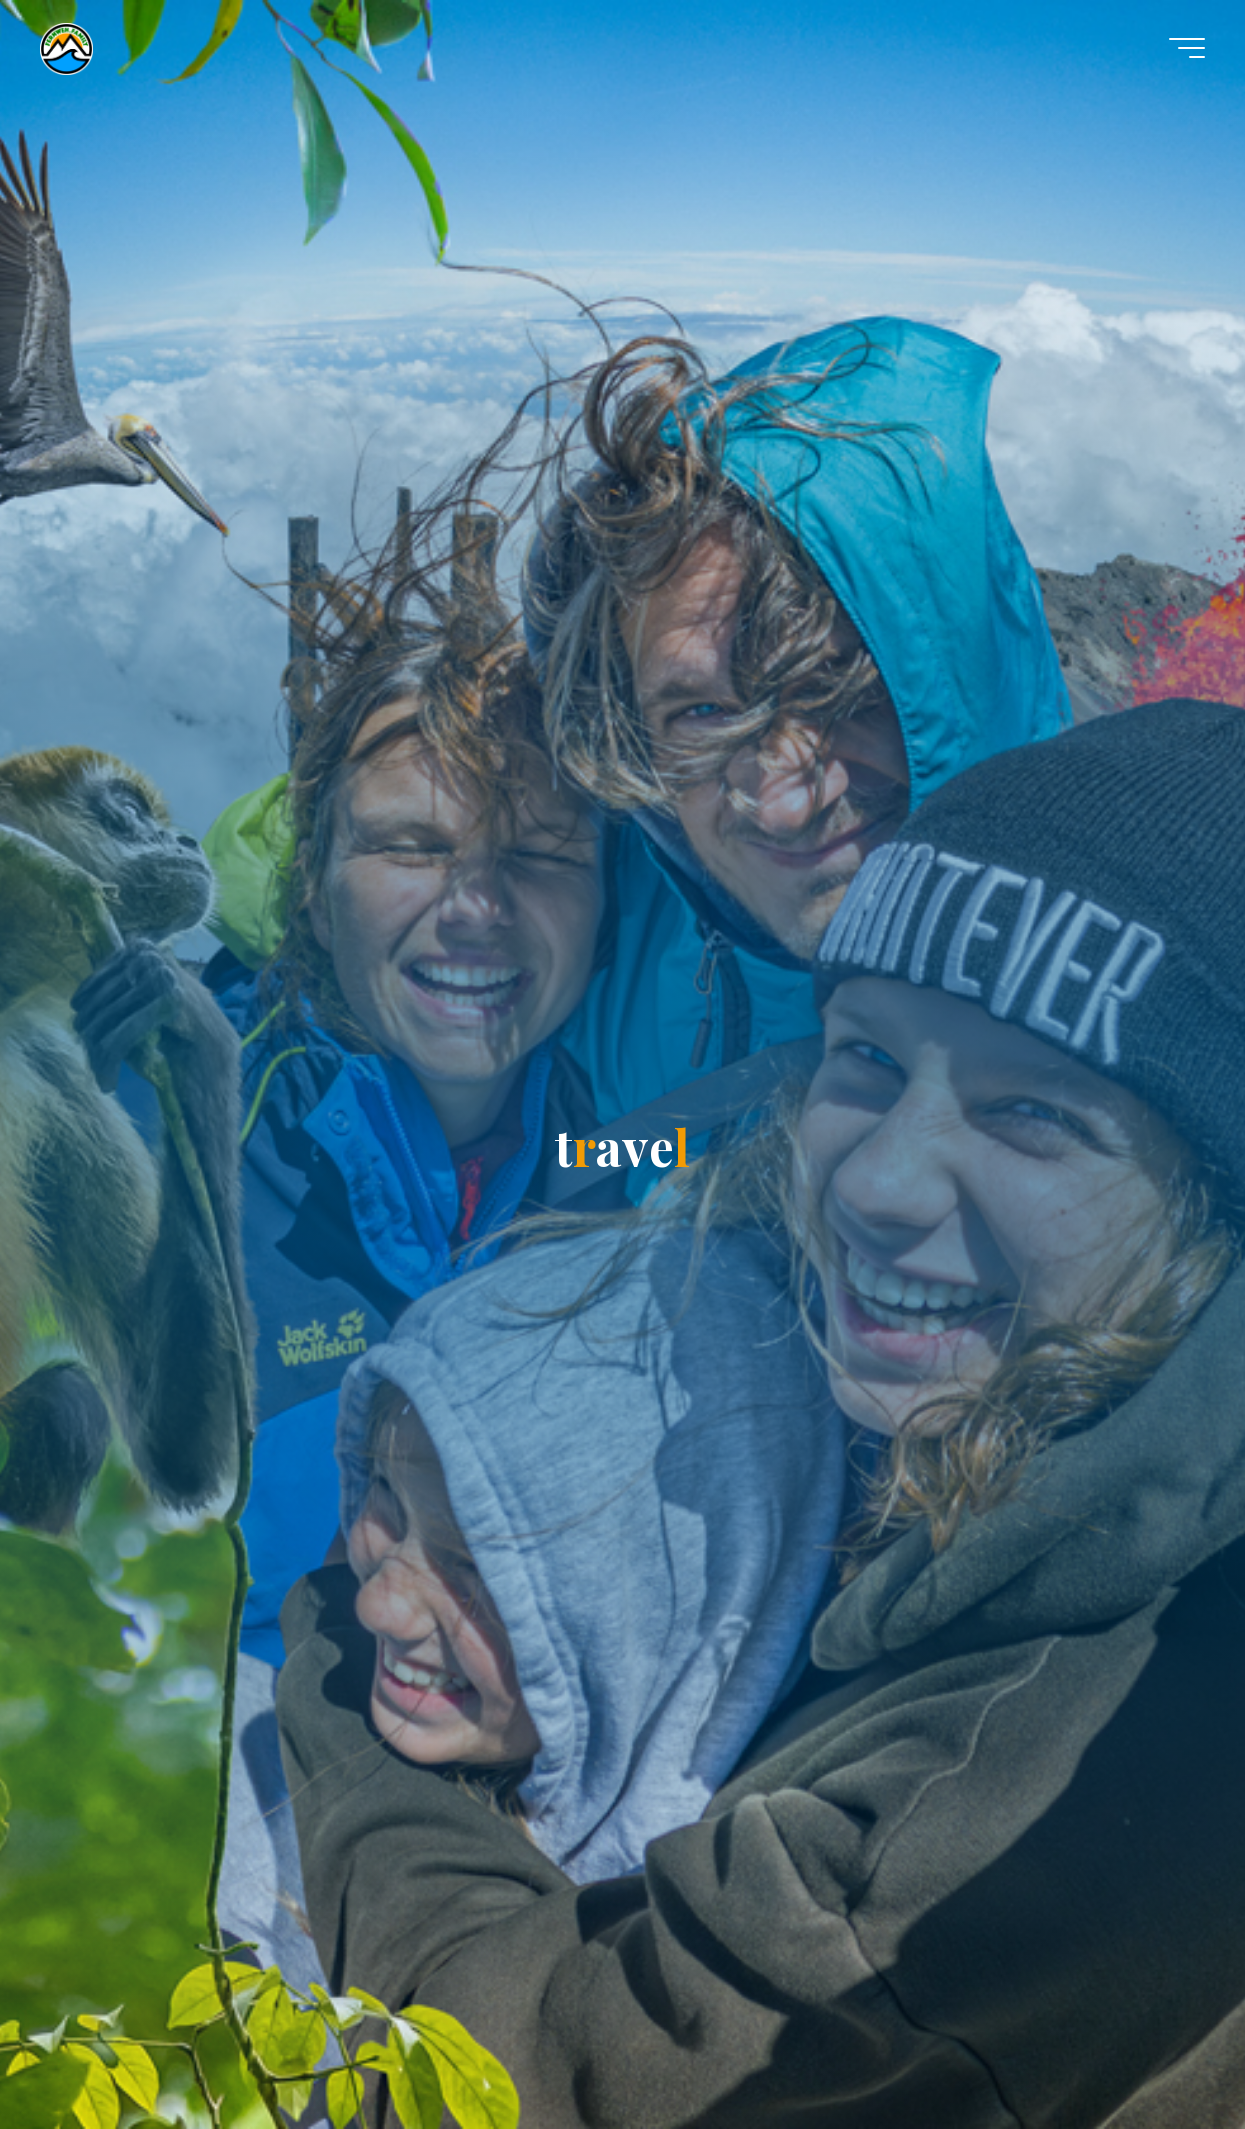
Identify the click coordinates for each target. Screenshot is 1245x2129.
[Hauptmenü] (1187, 48)
